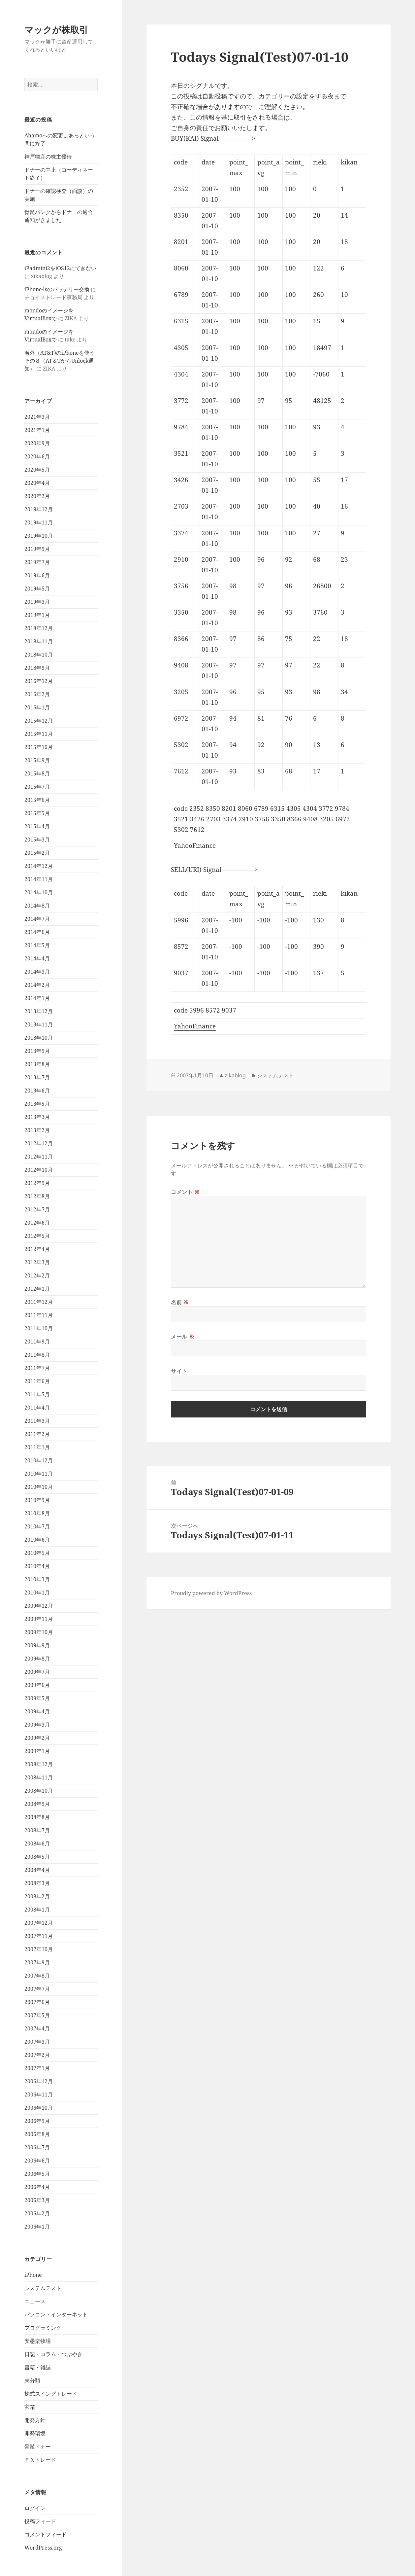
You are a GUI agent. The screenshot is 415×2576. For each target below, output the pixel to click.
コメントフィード (45, 2534)
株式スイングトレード (50, 2393)
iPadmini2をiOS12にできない (60, 268)
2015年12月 (38, 720)
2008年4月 (37, 1870)
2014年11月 (38, 879)
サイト (179, 1371)
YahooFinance (195, 845)
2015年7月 (37, 786)
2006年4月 (37, 2187)
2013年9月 (37, 1051)
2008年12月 (38, 1764)
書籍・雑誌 (37, 2367)
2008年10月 (38, 1790)
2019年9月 (37, 549)
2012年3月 (37, 1262)
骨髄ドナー (37, 2446)
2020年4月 (37, 482)
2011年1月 (37, 1447)
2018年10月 (38, 654)
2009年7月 (37, 1671)
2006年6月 (37, 2160)
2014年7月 (37, 918)
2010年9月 (37, 1500)
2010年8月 (37, 1513)
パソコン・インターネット (56, 2314)
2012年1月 (37, 1288)
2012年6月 (37, 1222)
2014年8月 (37, 905)
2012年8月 (37, 1196)
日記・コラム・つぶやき (53, 2354)
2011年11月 (38, 1315)
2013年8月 (37, 1064)
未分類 (32, 2380)
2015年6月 (37, 800)
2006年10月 (38, 2107)
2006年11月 (38, 2094)
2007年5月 (37, 2015)
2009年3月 (37, 1724)
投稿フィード (40, 2521)
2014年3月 (37, 971)
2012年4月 (37, 1249)
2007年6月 (37, 2002)
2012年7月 (37, 1209)
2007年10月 (38, 1949)
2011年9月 (37, 1341)
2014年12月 (38, 866)
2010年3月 (37, 1579)
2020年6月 (37, 456)
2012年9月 (37, 1183)
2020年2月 (37, 496)
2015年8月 (37, 773)
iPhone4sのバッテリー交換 (56, 289)
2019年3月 (37, 601)
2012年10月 (38, 1169)
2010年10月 (38, 1486)
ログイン (35, 2508)
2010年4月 (37, 1566)
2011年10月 (38, 1328)
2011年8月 (37, 1354)
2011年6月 (37, 1381)
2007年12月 (38, 1922)
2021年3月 (37, 416)
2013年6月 (37, 1090)
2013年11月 (38, 1024)
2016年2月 (37, 694)
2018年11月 (38, 641)
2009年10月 (38, 1632)
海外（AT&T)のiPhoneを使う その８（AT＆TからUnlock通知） (62, 360)
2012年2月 (37, 1275)
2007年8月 (37, 1975)
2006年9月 (37, 2121)
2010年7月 (37, 1526)
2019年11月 (38, 522)
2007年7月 (37, 1988)
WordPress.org (43, 2547)
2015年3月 (37, 839)
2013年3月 (37, 1117)
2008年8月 (37, 1817)
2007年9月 (37, 1962)
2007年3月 (37, 2041)
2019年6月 (37, 575)
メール (182, 1336)
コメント (185, 1192)
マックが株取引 (56, 29)
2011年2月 (37, 1434)
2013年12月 (38, 1011)
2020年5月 (37, 469)
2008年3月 (37, 1883)
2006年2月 (37, 2213)
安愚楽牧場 (37, 2340)
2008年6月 (37, 1843)
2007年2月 (37, 2054)
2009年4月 (37, 1711)
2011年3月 (37, 1420)
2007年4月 (37, 2028)
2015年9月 (37, 760)
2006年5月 (37, 2173)
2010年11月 (38, 1473)
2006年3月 (37, 2200)
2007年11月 (38, 1936)
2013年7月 (37, 1077)
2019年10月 (38, 535)
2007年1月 (37, 2068)
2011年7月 (37, 1368)
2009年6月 (37, 1685)
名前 (180, 1302)
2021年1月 (37, 430)
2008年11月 (38, 1777)
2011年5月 (37, 1394)
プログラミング (42, 2327)
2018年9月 (37, 667)
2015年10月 (38, 747)
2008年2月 (37, 1896)
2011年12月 (38, 1302)
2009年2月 (37, 1737)
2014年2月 (37, 984)
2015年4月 (37, 826)
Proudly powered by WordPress (211, 1593)
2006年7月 (37, 2147)
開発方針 (35, 2420)
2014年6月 (37, 932)
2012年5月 (37, 1235)
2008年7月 (37, 1830)
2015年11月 (38, 733)
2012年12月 (38, 1143)
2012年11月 (38, 1156)
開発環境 (35, 2433)
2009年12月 (38, 1605)
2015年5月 (37, 813)
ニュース (35, 2301)
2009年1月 (37, 1751)
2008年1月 (37, 1909)
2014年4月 (37, 958)
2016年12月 (38, 681)
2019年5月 (37, 588)
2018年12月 (38, 628)
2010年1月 (37, 1592)
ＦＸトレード (40, 2459)
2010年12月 (38, 1460)
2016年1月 (37, 707)
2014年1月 (37, 998)
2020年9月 (37, 443)
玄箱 (29, 2407)
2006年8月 (37, 2134)
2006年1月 (37, 2226)
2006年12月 (38, 2081)
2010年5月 (37, 1552)
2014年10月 (38, 892)
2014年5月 (37, 945)
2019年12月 (38, 509)
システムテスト (42, 2288)
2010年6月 (37, 1539)
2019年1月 (37, 615)
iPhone (33, 2274)
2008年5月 (37, 1856)
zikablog (235, 1075)
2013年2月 (37, 1130)
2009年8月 (37, 1658)
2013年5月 (37, 1103)
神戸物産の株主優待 (48, 156)
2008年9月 (37, 1803)
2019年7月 (37, 562)
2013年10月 (38, 1037)
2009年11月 (38, 1619)
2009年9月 (37, 1645)
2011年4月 (37, 1407)
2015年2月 (37, 852)
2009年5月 (37, 1698)
